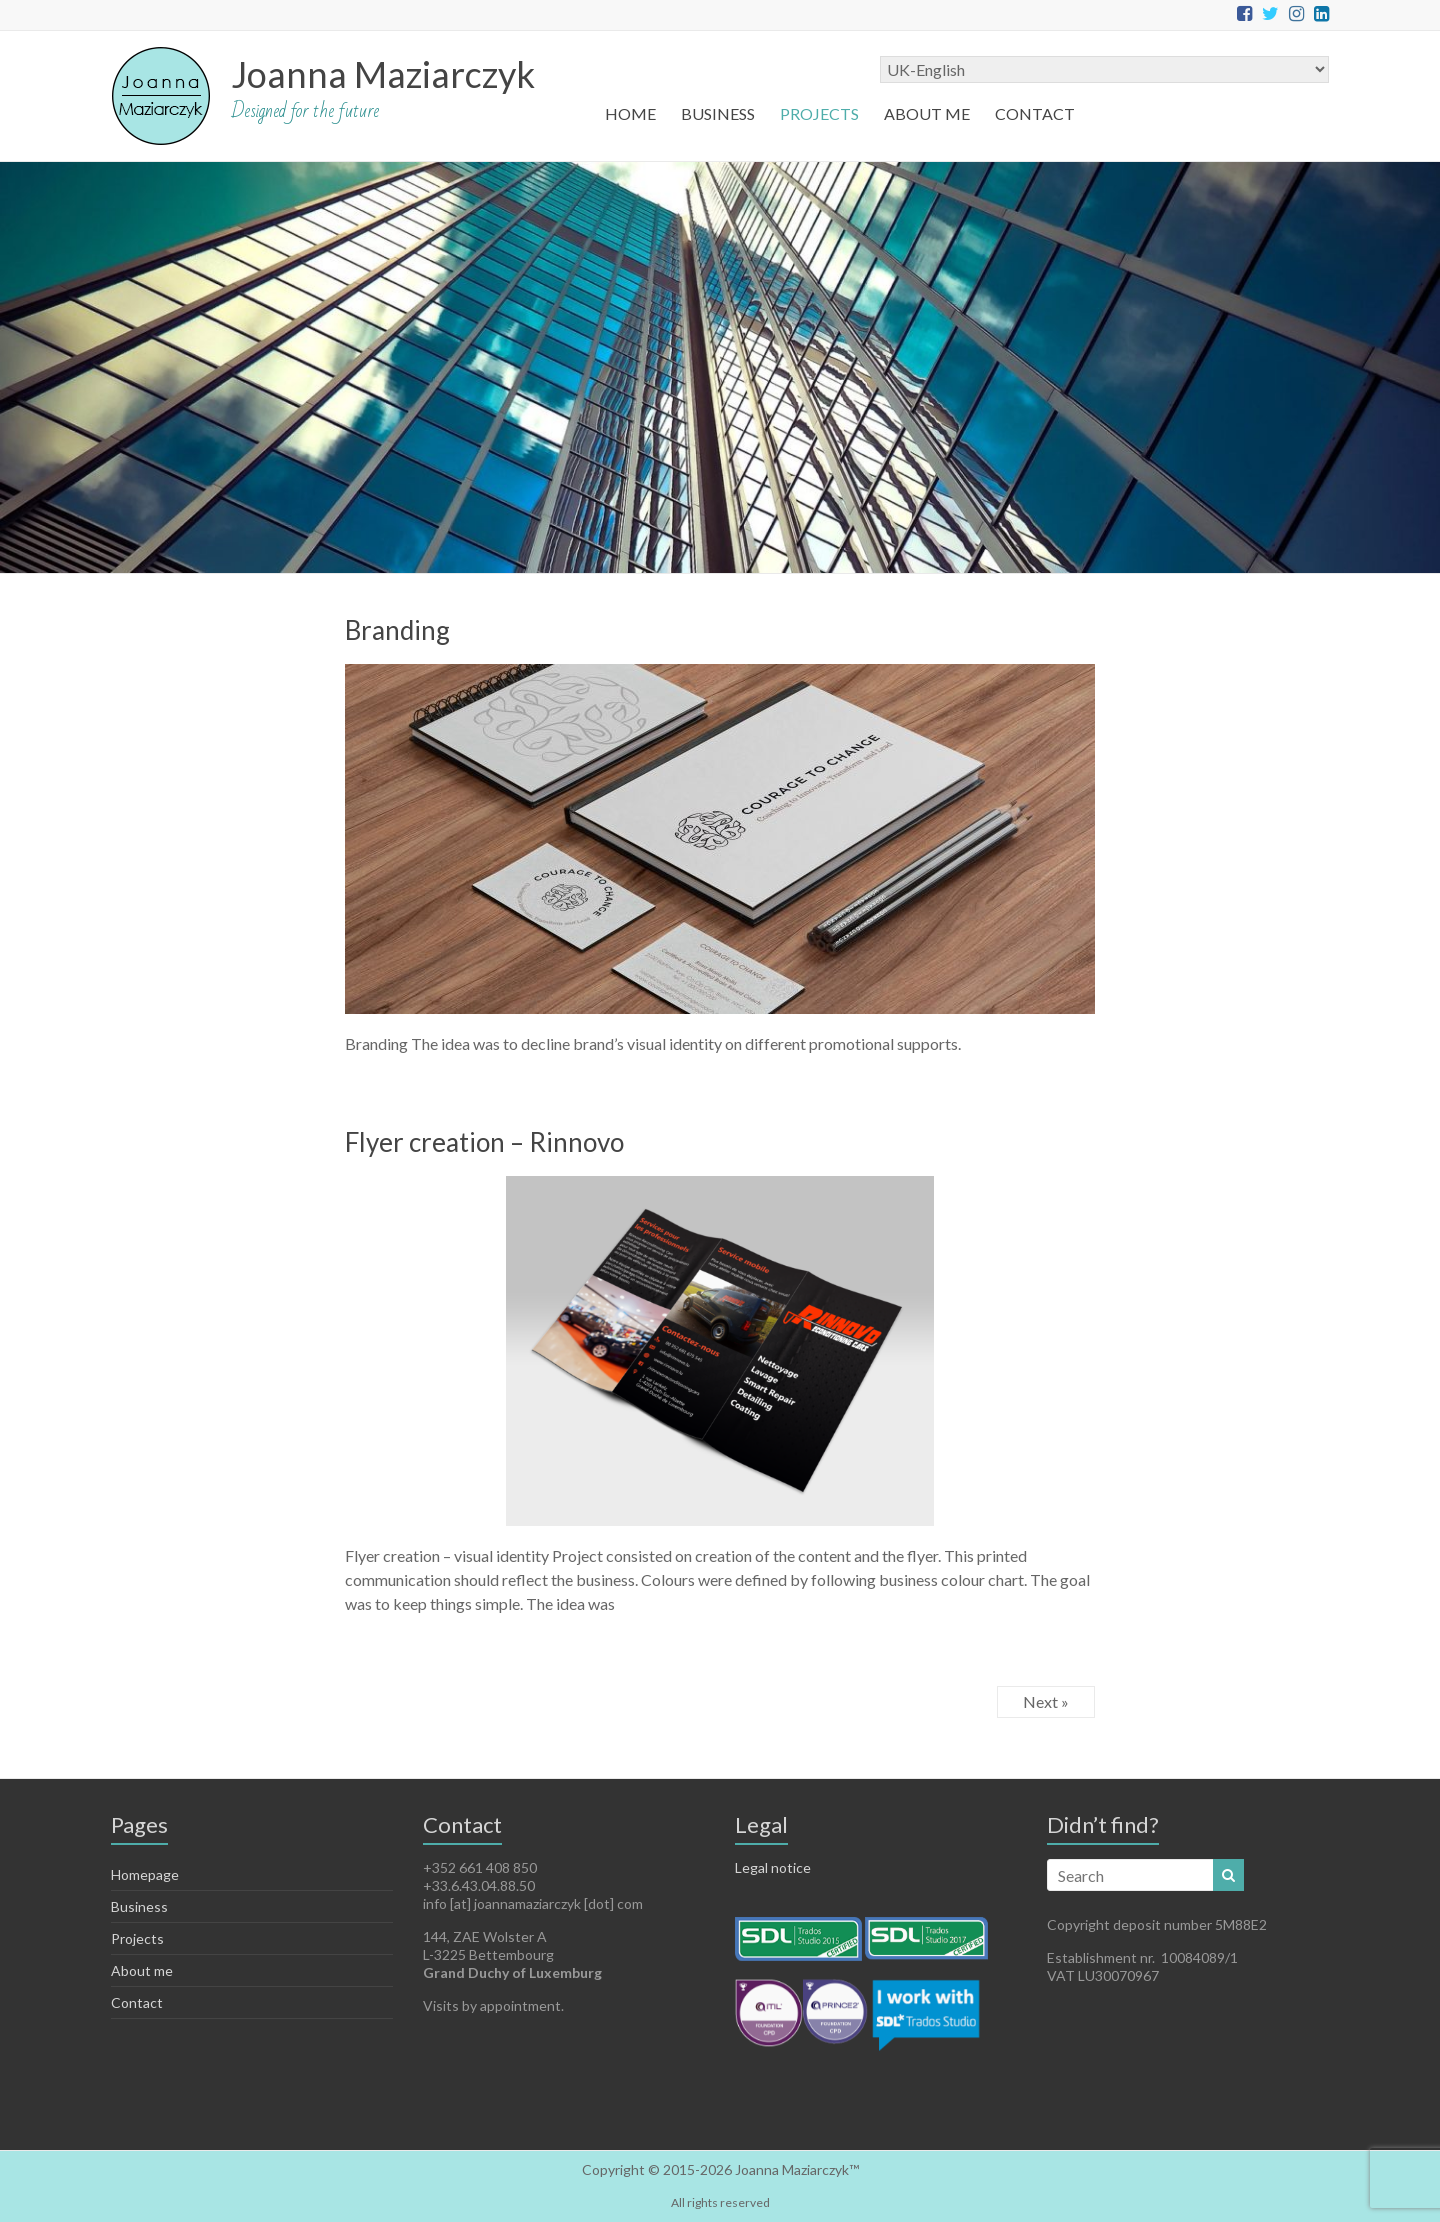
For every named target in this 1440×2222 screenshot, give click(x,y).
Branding (397, 630)
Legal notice (773, 1867)
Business (718, 113)
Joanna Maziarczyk (383, 74)
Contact (1035, 113)
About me (927, 113)
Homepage (145, 1874)
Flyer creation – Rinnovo (484, 1142)
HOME (630, 113)
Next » (1046, 1701)
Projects (819, 113)
